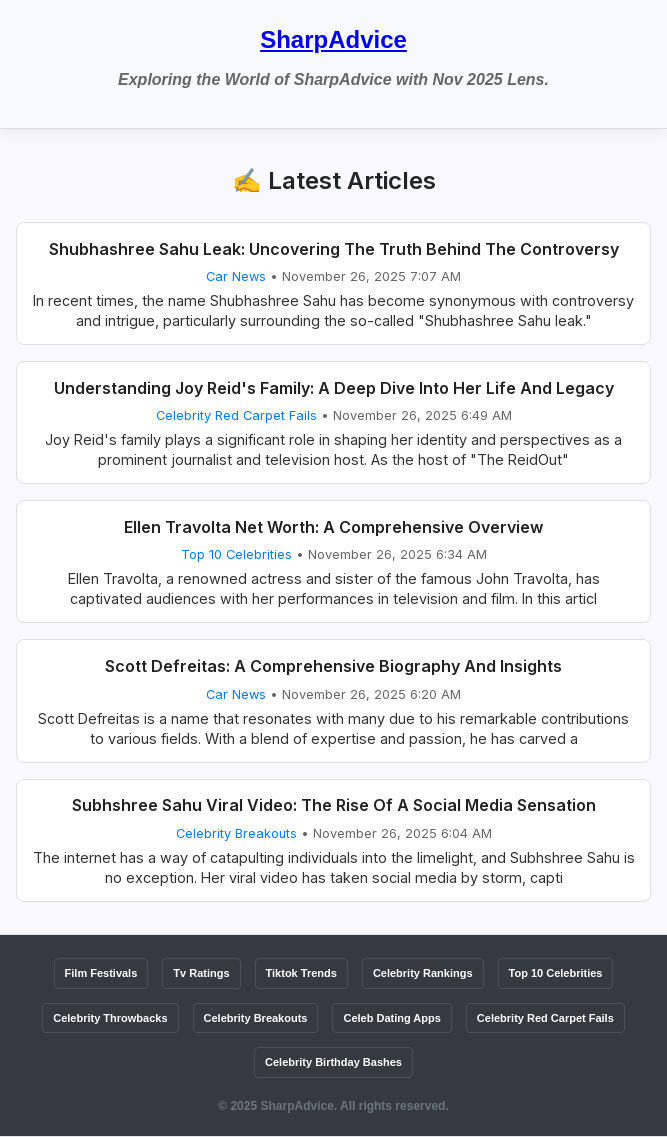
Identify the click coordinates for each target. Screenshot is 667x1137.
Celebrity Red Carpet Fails (236, 415)
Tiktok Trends (301, 973)
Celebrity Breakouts (236, 833)
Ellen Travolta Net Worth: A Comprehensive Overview (333, 527)
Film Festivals (101, 973)
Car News (236, 276)
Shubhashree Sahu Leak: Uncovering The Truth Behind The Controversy (334, 249)
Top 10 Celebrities (236, 554)
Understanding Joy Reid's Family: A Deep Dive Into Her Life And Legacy (334, 388)
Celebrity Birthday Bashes (333, 1062)
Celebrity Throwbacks (110, 1018)
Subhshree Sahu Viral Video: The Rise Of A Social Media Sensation (334, 805)
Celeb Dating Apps (391, 1018)
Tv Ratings (201, 973)
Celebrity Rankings (423, 973)
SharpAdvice (333, 39)
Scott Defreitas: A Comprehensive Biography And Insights (333, 666)
